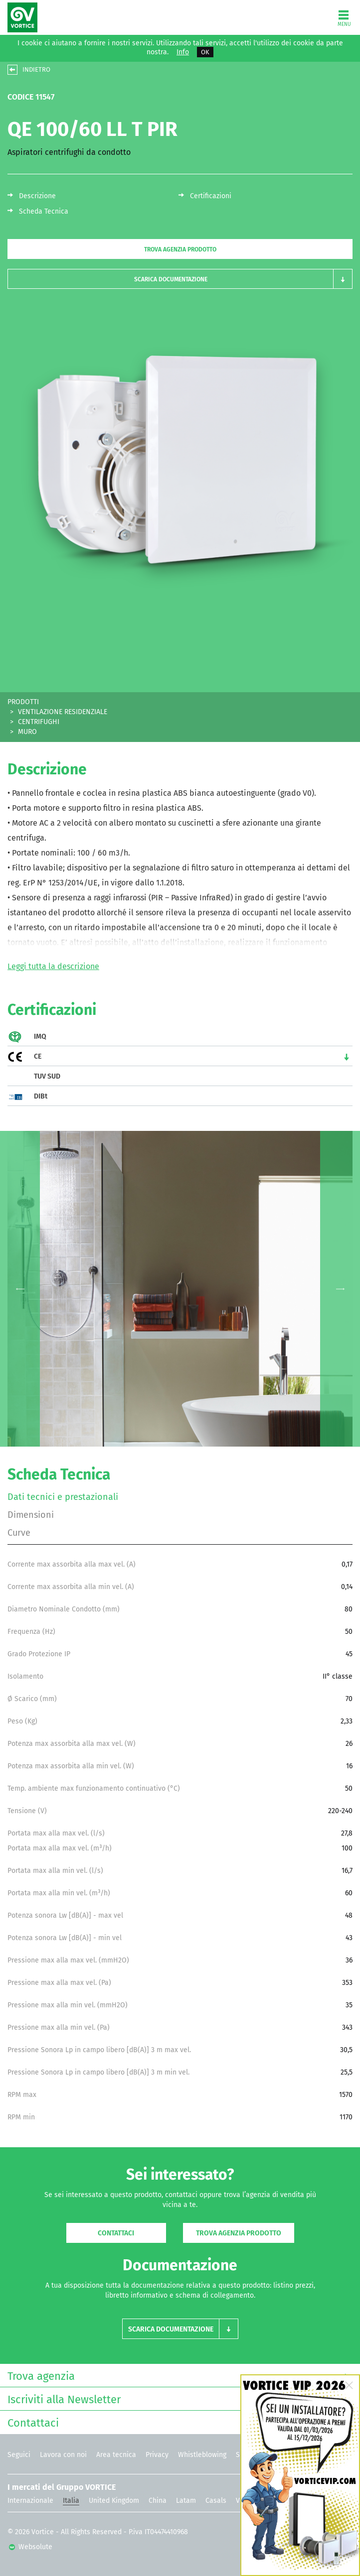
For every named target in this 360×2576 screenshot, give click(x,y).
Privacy (157, 2455)
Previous (20, 1289)
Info (183, 52)
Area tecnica (116, 2455)
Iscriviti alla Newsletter (177, 2398)
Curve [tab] (18, 1532)
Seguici (18, 2455)
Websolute (30, 2547)
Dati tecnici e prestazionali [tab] (62, 1496)
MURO (27, 732)
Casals (215, 2500)
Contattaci (116, 2233)
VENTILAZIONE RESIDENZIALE (62, 712)
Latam (186, 2500)
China (158, 2500)
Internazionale (30, 2500)
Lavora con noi (63, 2455)
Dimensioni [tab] (30, 1514)
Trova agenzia (177, 2375)
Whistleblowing (202, 2455)
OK (205, 52)
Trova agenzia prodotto (180, 249)
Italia (71, 2500)
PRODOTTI (23, 702)
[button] (180, 279)
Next (340, 1289)
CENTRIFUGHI (38, 722)
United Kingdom (114, 2500)
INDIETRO (36, 69)
